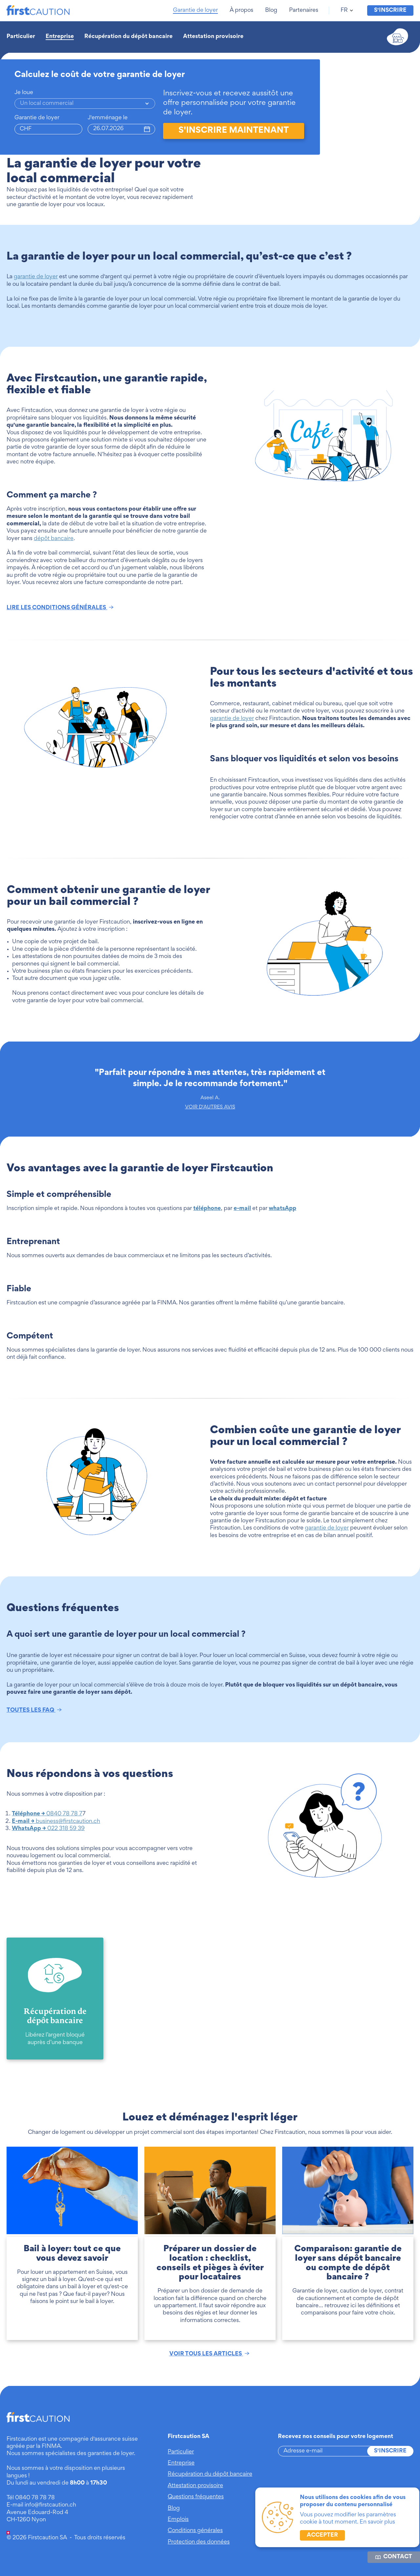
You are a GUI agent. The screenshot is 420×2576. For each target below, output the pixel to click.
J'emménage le (108, 118)
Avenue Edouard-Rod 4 (37, 2512)
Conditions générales (195, 2530)
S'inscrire (390, 2451)
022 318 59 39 (48, 1828)
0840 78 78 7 (47, 1814)
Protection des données (199, 2542)
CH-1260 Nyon (26, 2520)
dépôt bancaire (54, 538)
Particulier (21, 36)
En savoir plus (377, 2522)
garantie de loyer (36, 277)
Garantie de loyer (36, 118)
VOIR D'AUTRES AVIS (210, 1107)
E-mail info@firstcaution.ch (41, 2505)
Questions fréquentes (196, 2497)
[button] (196, 10)
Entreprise (60, 36)
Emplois (178, 2519)
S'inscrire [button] (390, 10)
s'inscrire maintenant (233, 131)
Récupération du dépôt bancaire (128, 36)
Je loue (23, 92)
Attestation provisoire (213, 36)
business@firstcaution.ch (56, 1821)
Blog (174, 2508)
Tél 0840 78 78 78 (31, 2498)
